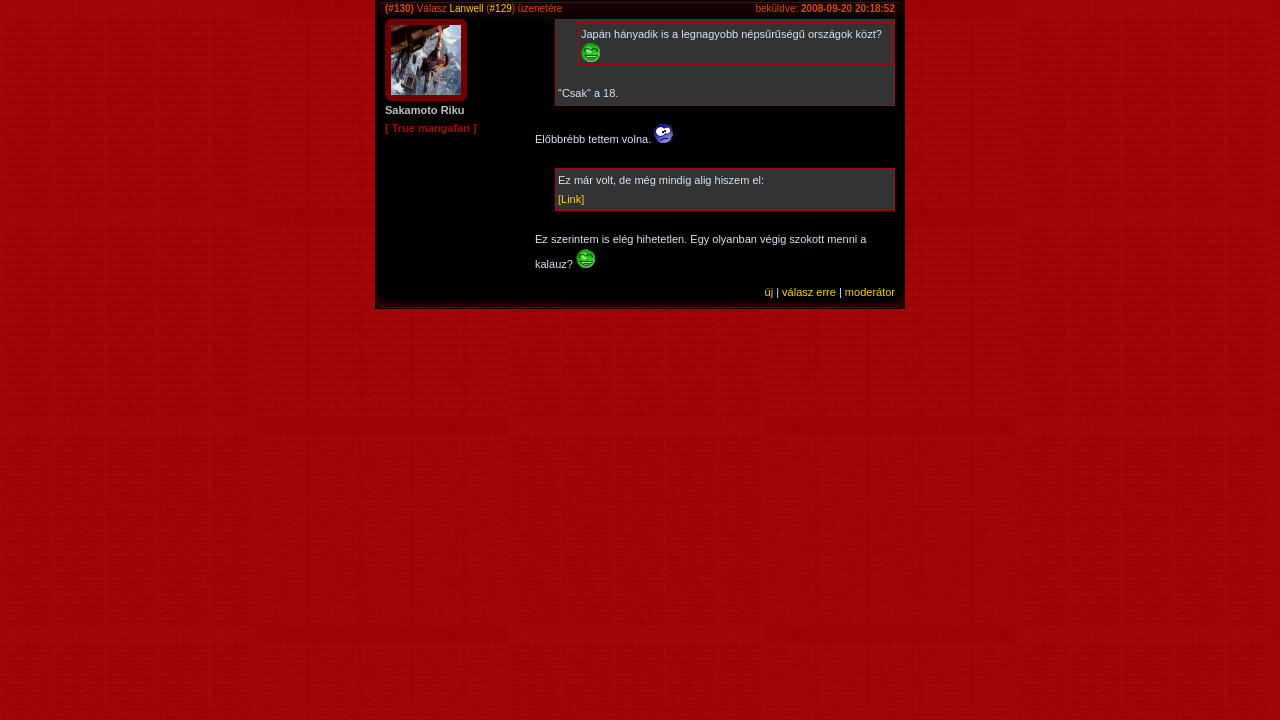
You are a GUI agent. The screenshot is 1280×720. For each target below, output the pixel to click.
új (769, 292)
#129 (501, 8)
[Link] (571, 199)
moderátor (870, 292)
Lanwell (466, 8)
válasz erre (809, 292)
